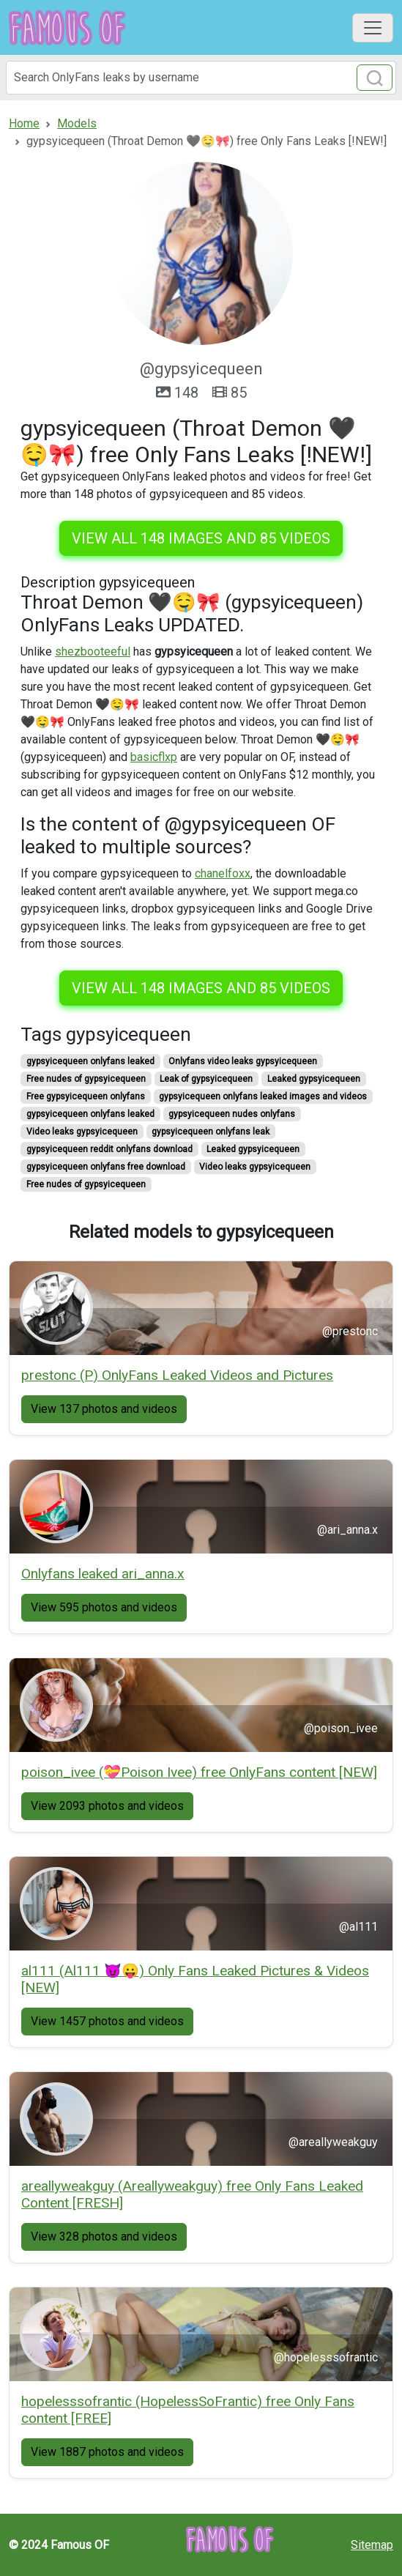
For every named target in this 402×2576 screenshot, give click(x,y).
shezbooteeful (92, 651)
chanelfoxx (222, 873)
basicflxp (153, 757)
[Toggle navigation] (372, 27)
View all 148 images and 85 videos (201, 538)
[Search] (201, 77)
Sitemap (372, 2545)
